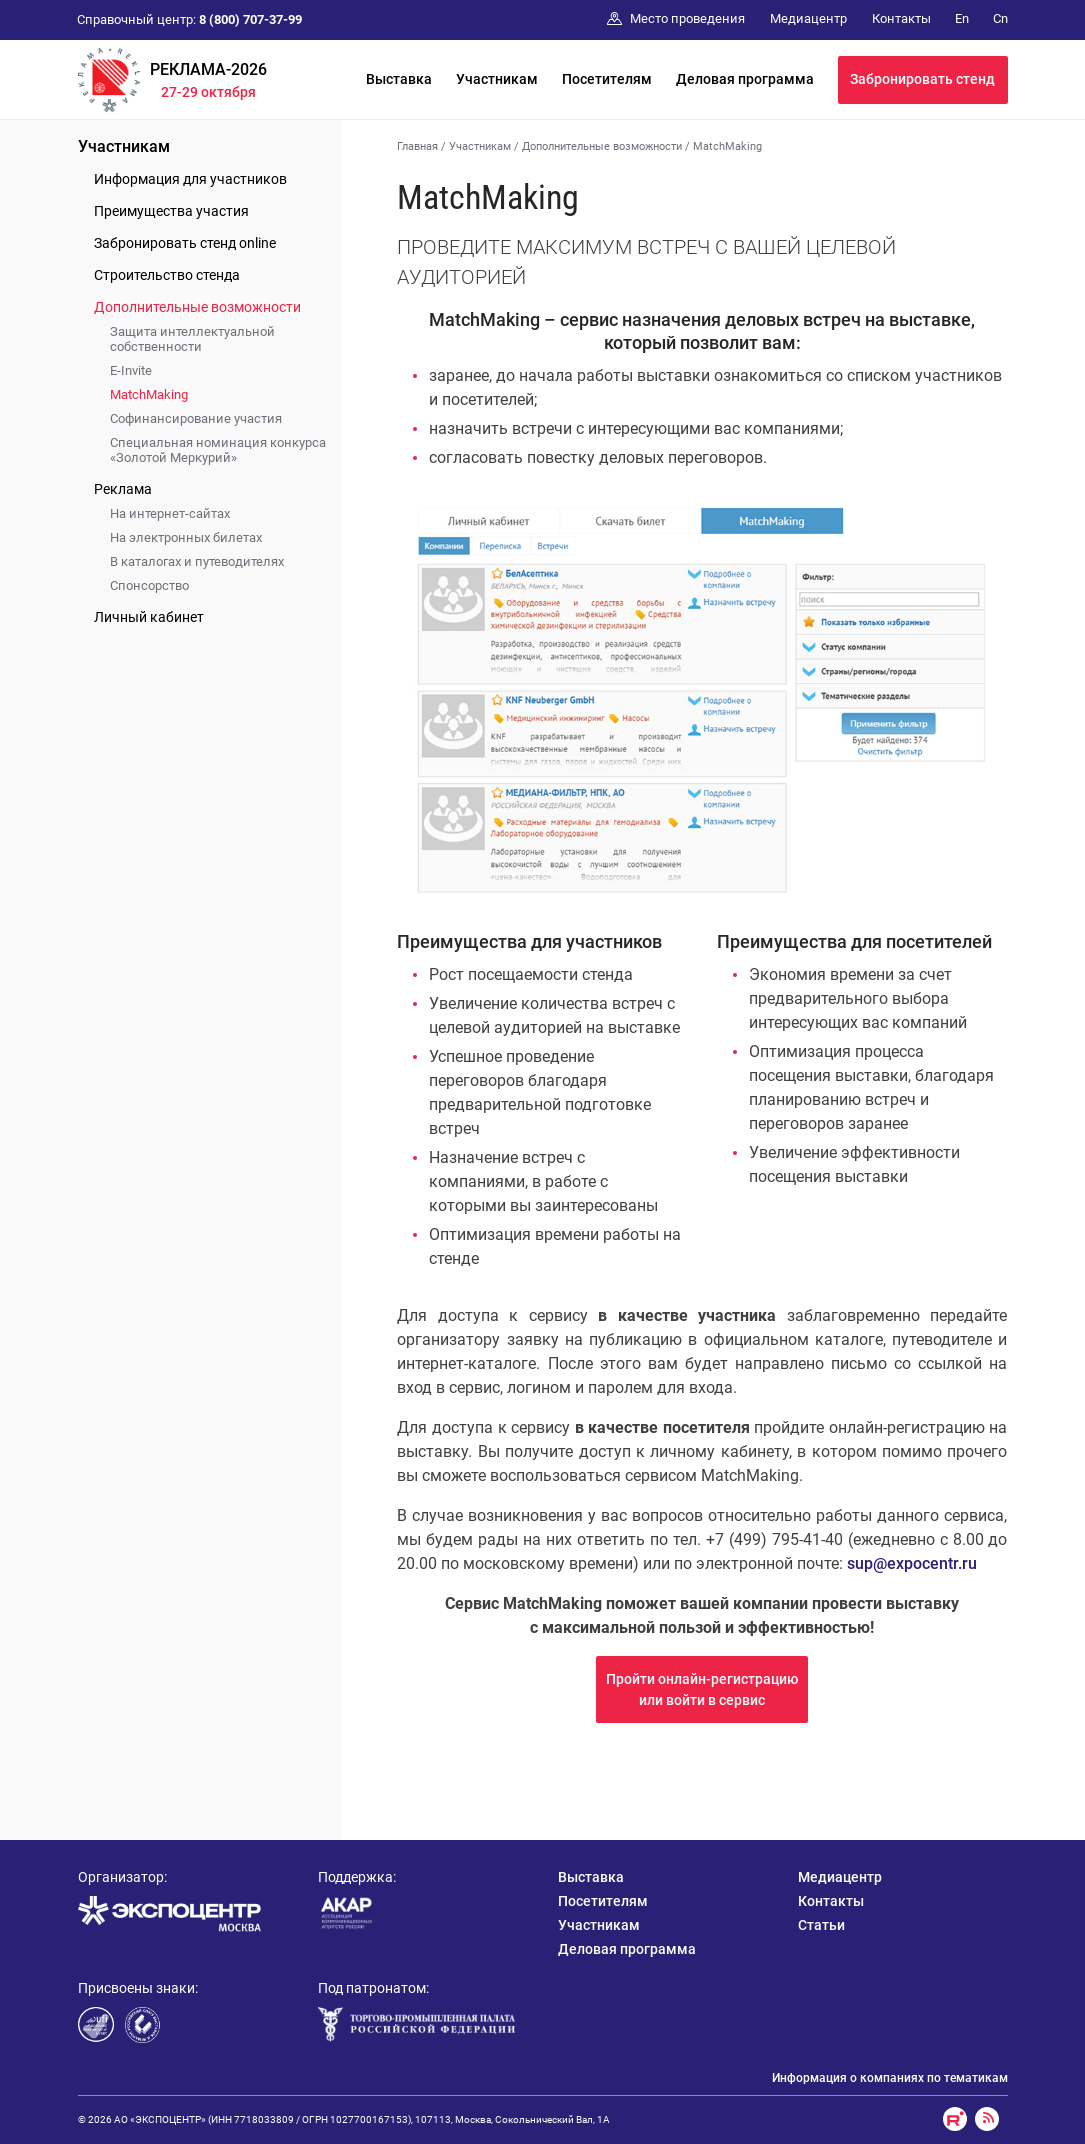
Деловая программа (745, 79)
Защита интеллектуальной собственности (192, 339)
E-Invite (131, 370)
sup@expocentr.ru (912, 1563)
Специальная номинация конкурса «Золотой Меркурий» (218, 450)
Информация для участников (190, 179)
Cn (1000, 18)
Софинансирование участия (196, 418)
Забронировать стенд (922, 79)
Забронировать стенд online (185, 243)
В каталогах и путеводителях (197, 561)
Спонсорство (149, 585)
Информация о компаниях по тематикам (890, 2078)
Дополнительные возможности (197, 307)
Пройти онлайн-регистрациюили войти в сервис (702, 1689)
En (962, 18)
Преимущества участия (171, 211)
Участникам (497, 79)
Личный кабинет (149, 617)
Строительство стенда (167, 275)
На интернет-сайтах (170, 513)
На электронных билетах (186, 537)
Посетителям (607, 79)
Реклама (123, 489)
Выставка (399, 79)
